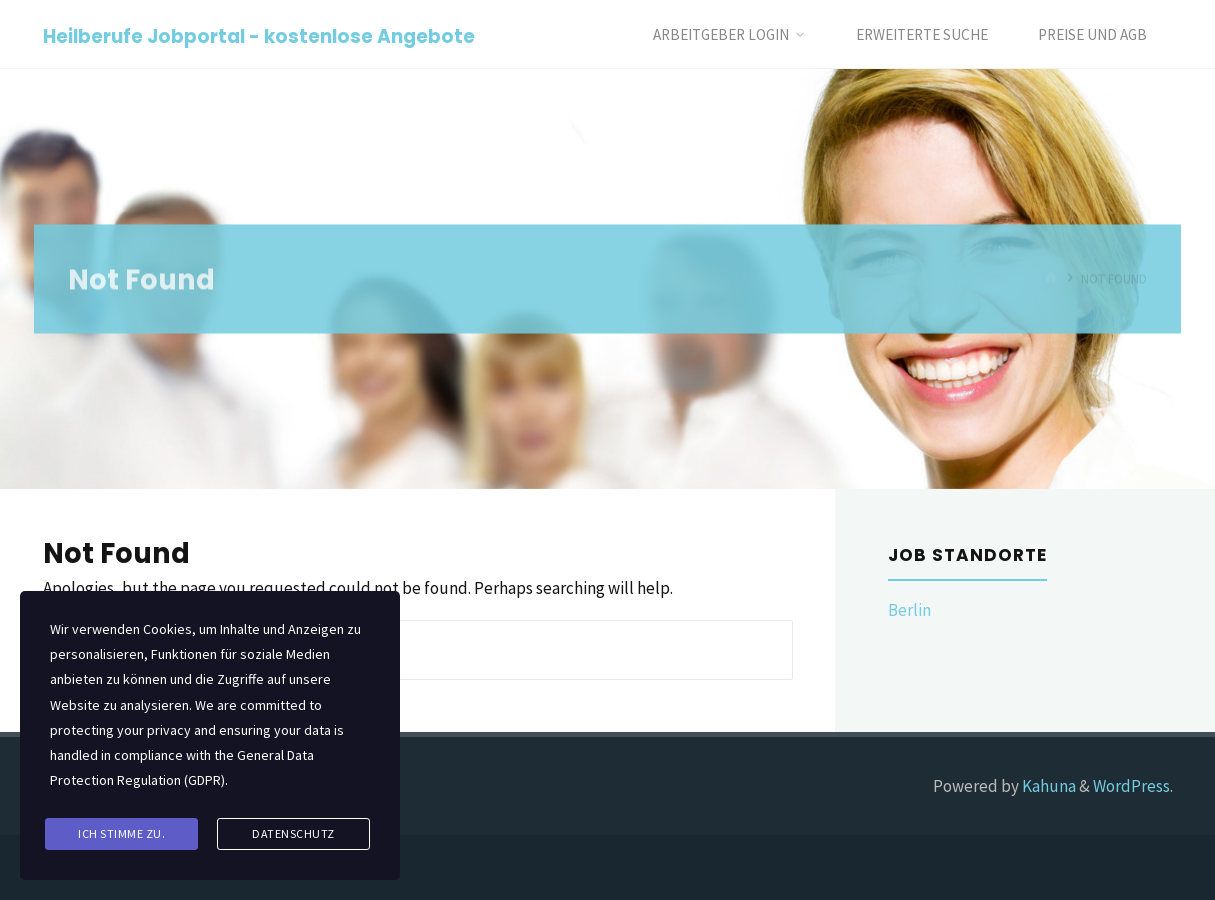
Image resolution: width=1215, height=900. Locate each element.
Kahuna (1047, 786)
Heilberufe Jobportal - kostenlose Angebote (259, 35)
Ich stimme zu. (121, 833)
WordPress (1131, 786)
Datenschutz (293, 833)
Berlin (909, 610)
